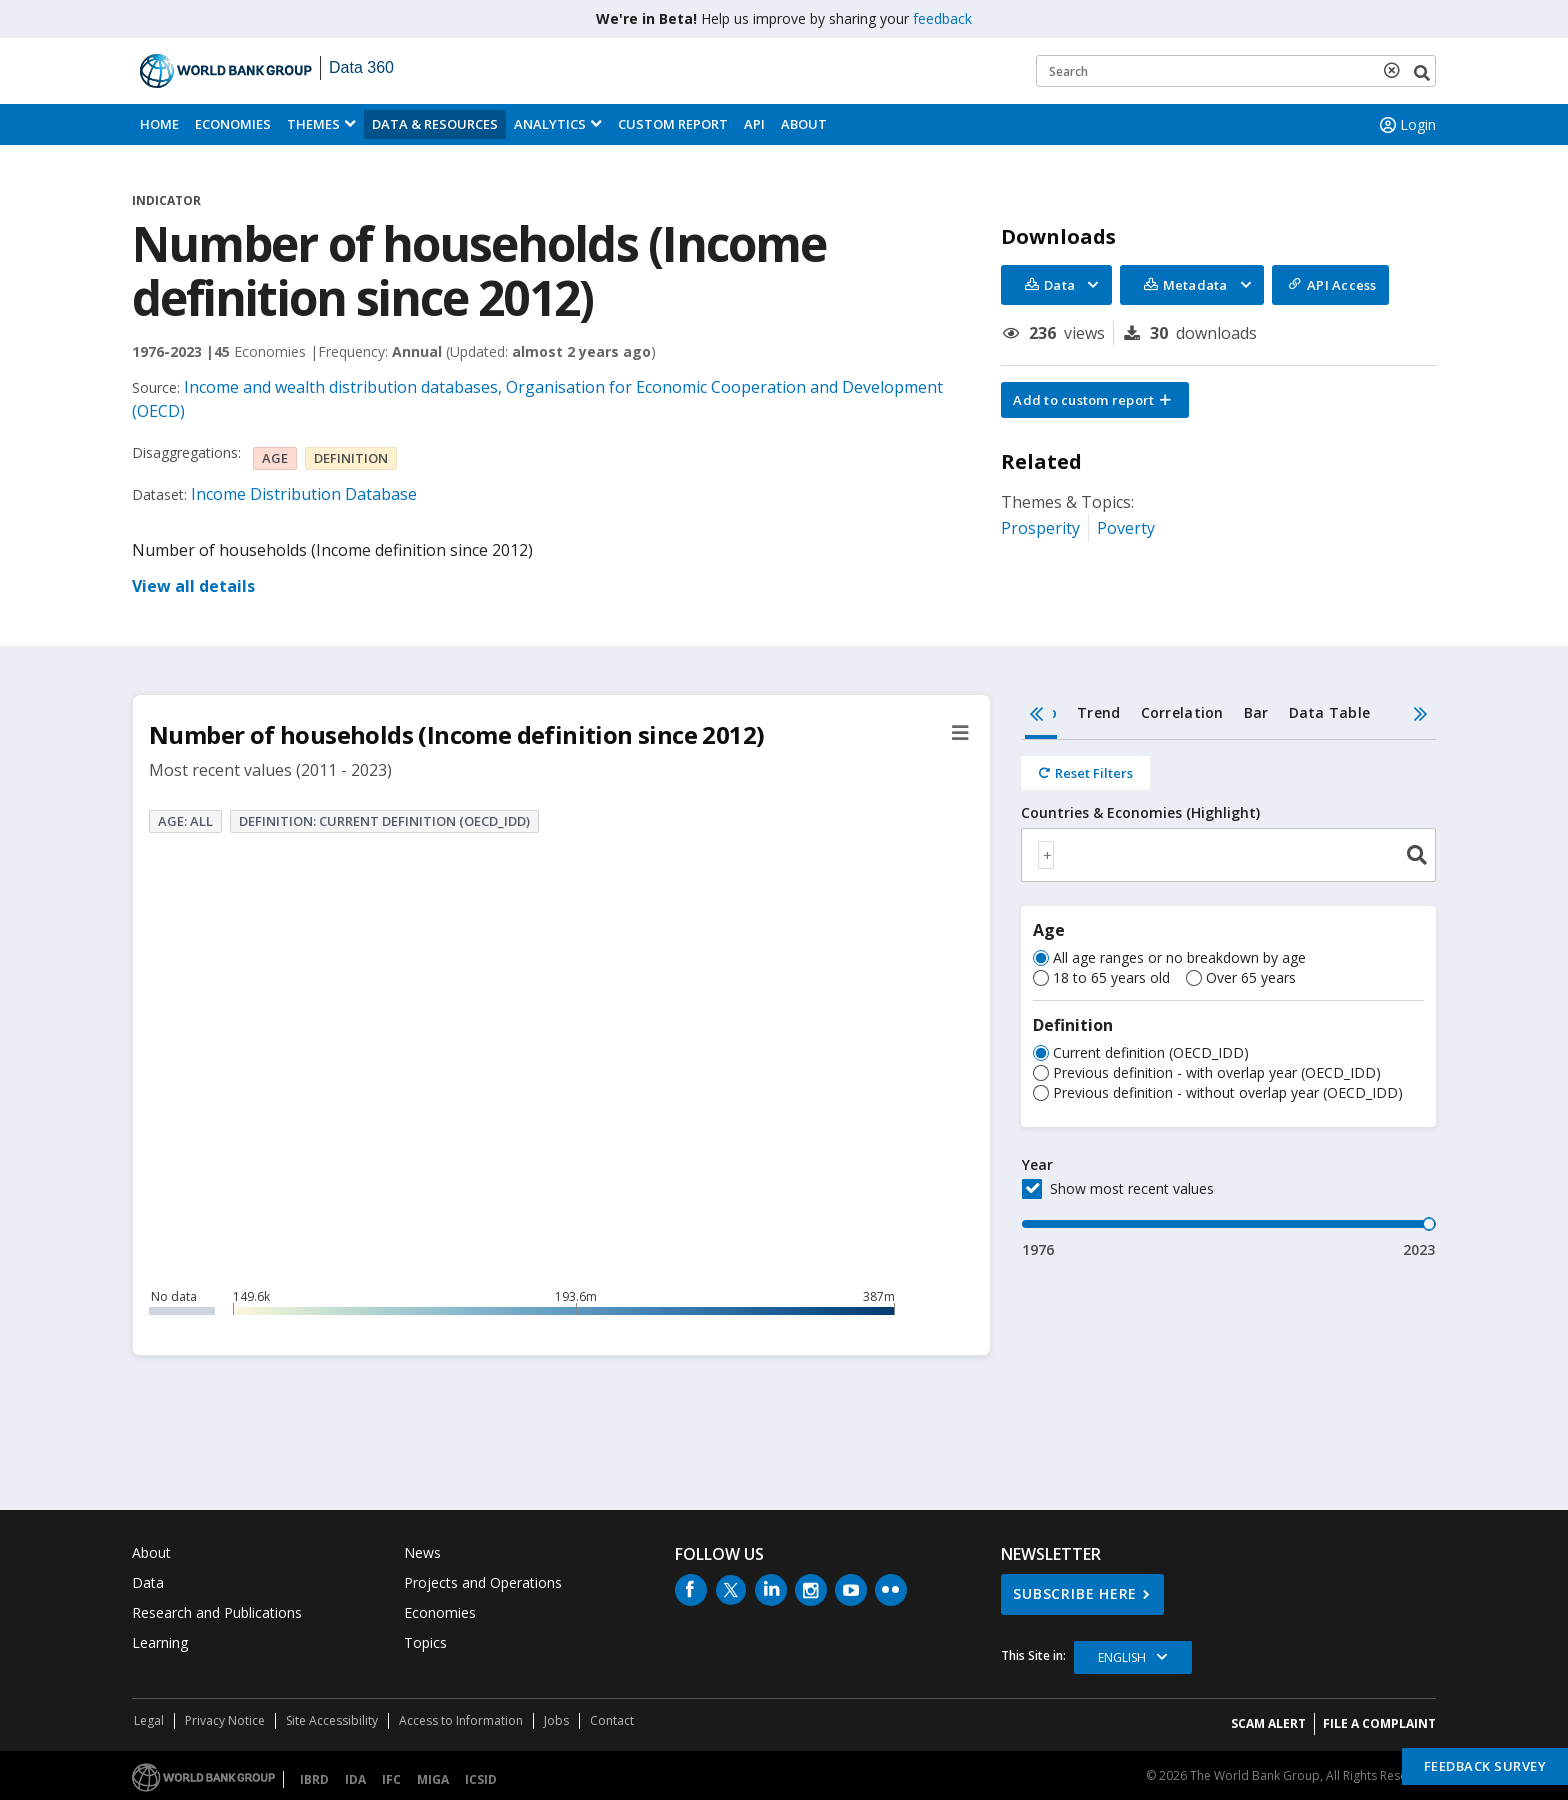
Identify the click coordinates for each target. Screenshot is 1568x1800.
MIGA (433, 1779)
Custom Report (673, 124)
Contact (612, 1720)
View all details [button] (193, 586)
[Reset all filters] (1085, 773)
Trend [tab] (1098, 712)
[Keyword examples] (1236, 71)
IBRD (314, 1779)
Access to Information (461, 1720)
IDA (355, 1779)
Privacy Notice (225, 1720)
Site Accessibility (332, 1720)
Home (159, 124)
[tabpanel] (1228, 1000)
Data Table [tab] (1330, 712)
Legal (149, 1720)
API (754, 124)
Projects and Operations (483, 1582)
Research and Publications (217, 1612)
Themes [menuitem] (313, 124)
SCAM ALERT (1268, 1723)
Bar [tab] (1256, 712)
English (1122, 1657)
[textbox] (1046, 855)
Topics (425, 1642)
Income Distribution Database (304, 494)
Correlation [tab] (1182, 712)
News (422, 1552)
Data (148, 1582)
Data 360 (361, 67)
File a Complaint (1379, 1723)
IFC (391, 1779)
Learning (160, 1642)
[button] (1095, 400)
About (804, 124)
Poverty (1126, 528)
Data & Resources (435, 124)
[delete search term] (1396, 70)
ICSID (481, 1779)
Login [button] (1406, 125)
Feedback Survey (1485, 1766)
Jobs (556, 1720)
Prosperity (1040, 528)
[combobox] (1228, 855)
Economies (233, 124)
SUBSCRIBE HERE (1075, 1593)
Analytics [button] (550, 124)
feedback (942, 18)
